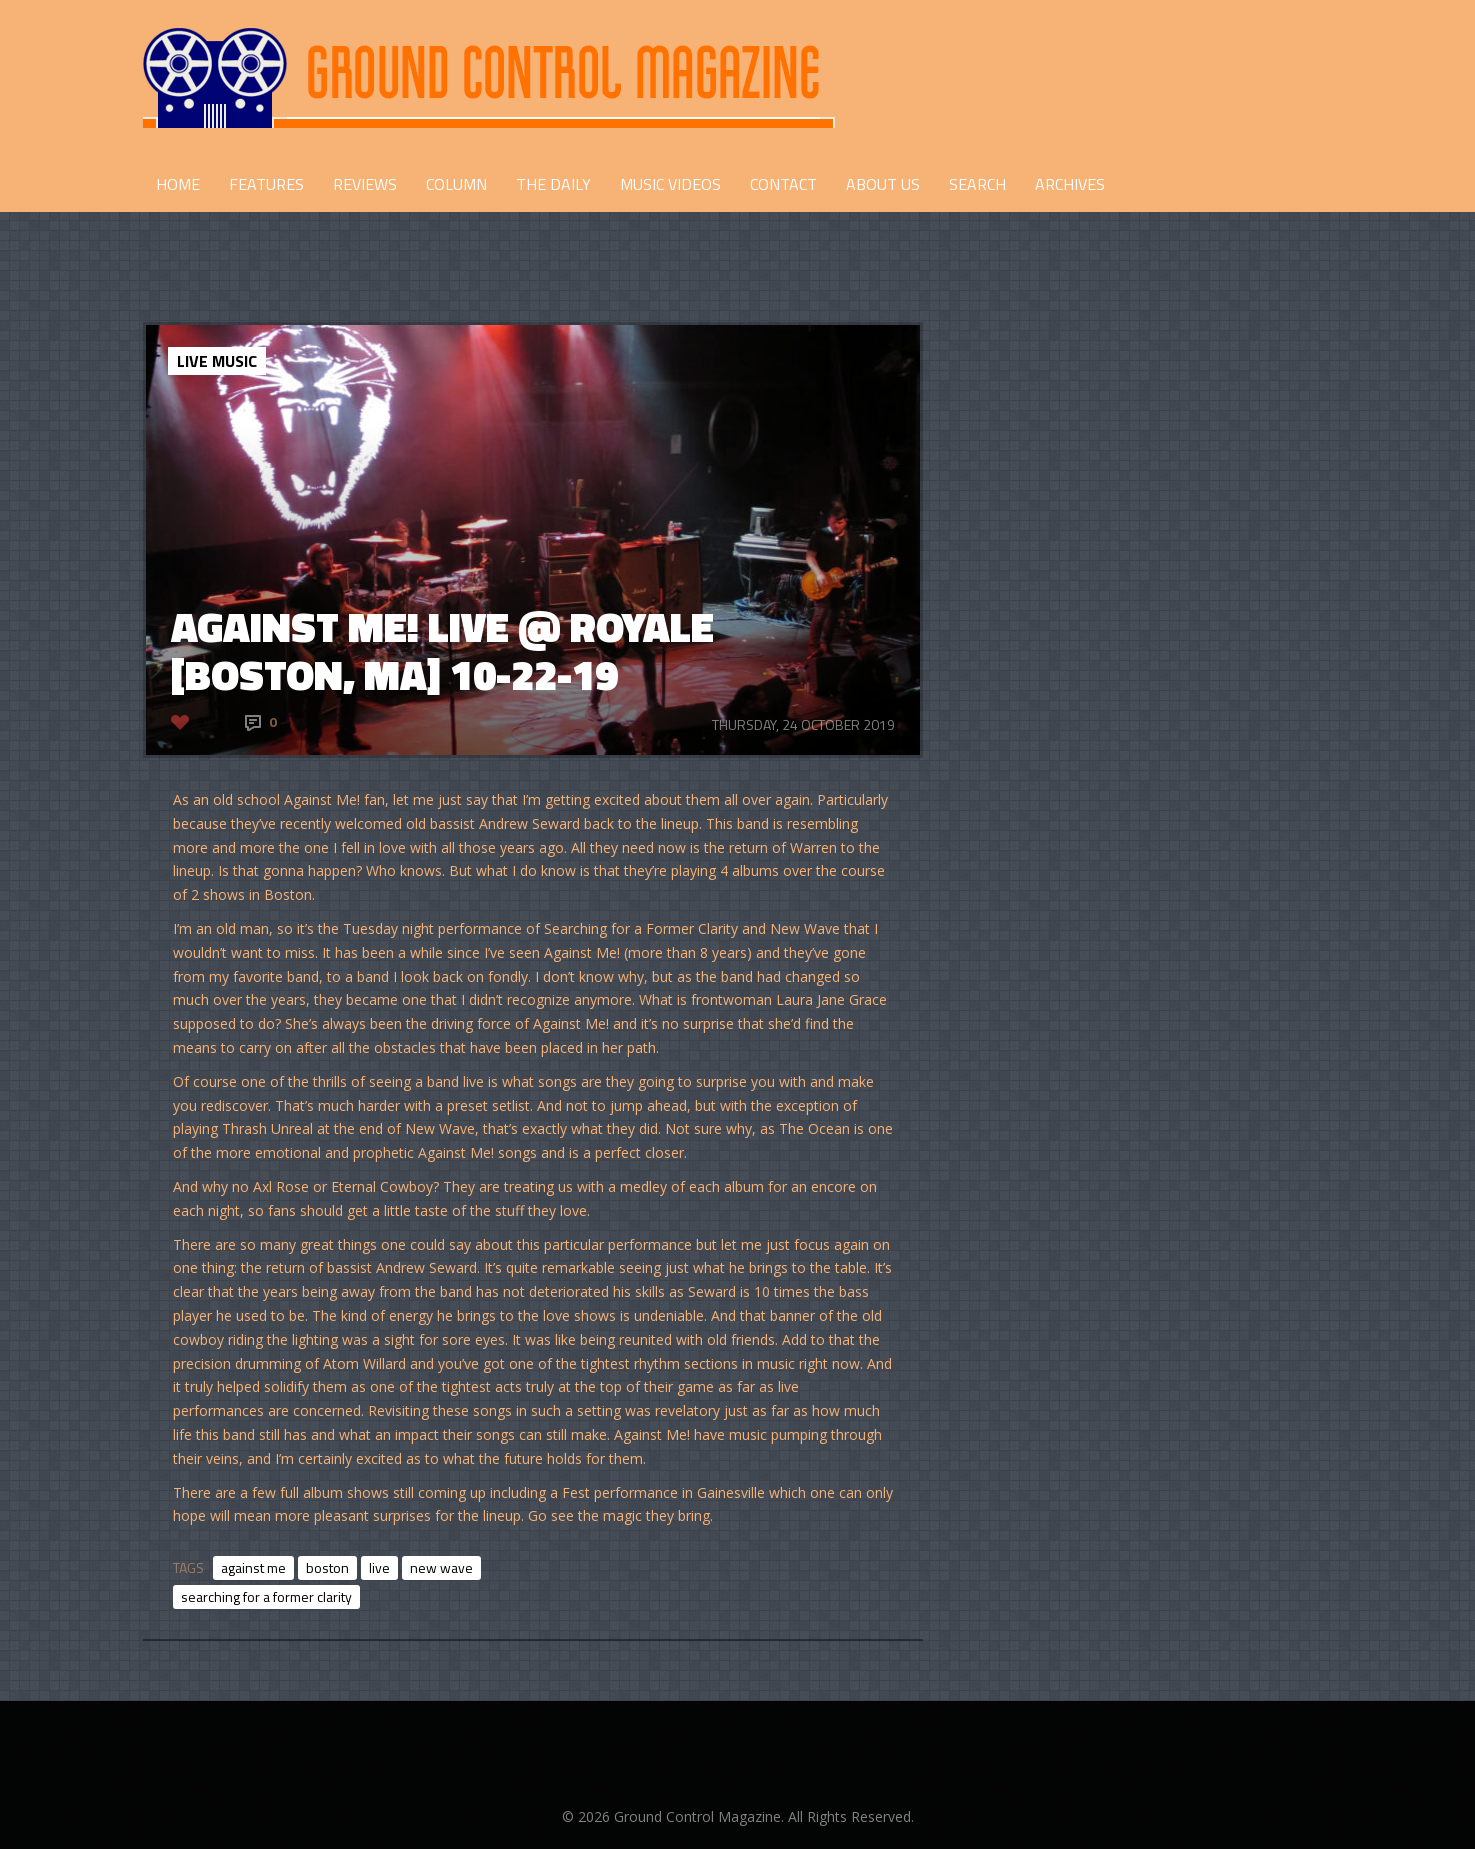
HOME (178, 184)
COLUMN (456, 184)
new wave (441, 1567)
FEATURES (266, 184)
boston (327, 1567)
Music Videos (670, 184)
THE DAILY (553, 184)
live (379, 1567)
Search (977, 184)
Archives (1070, 184)
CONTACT (783, 184)
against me (253, 1567)
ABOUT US (883, 184)
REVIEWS (365, 184)
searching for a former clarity (266, 1596)
